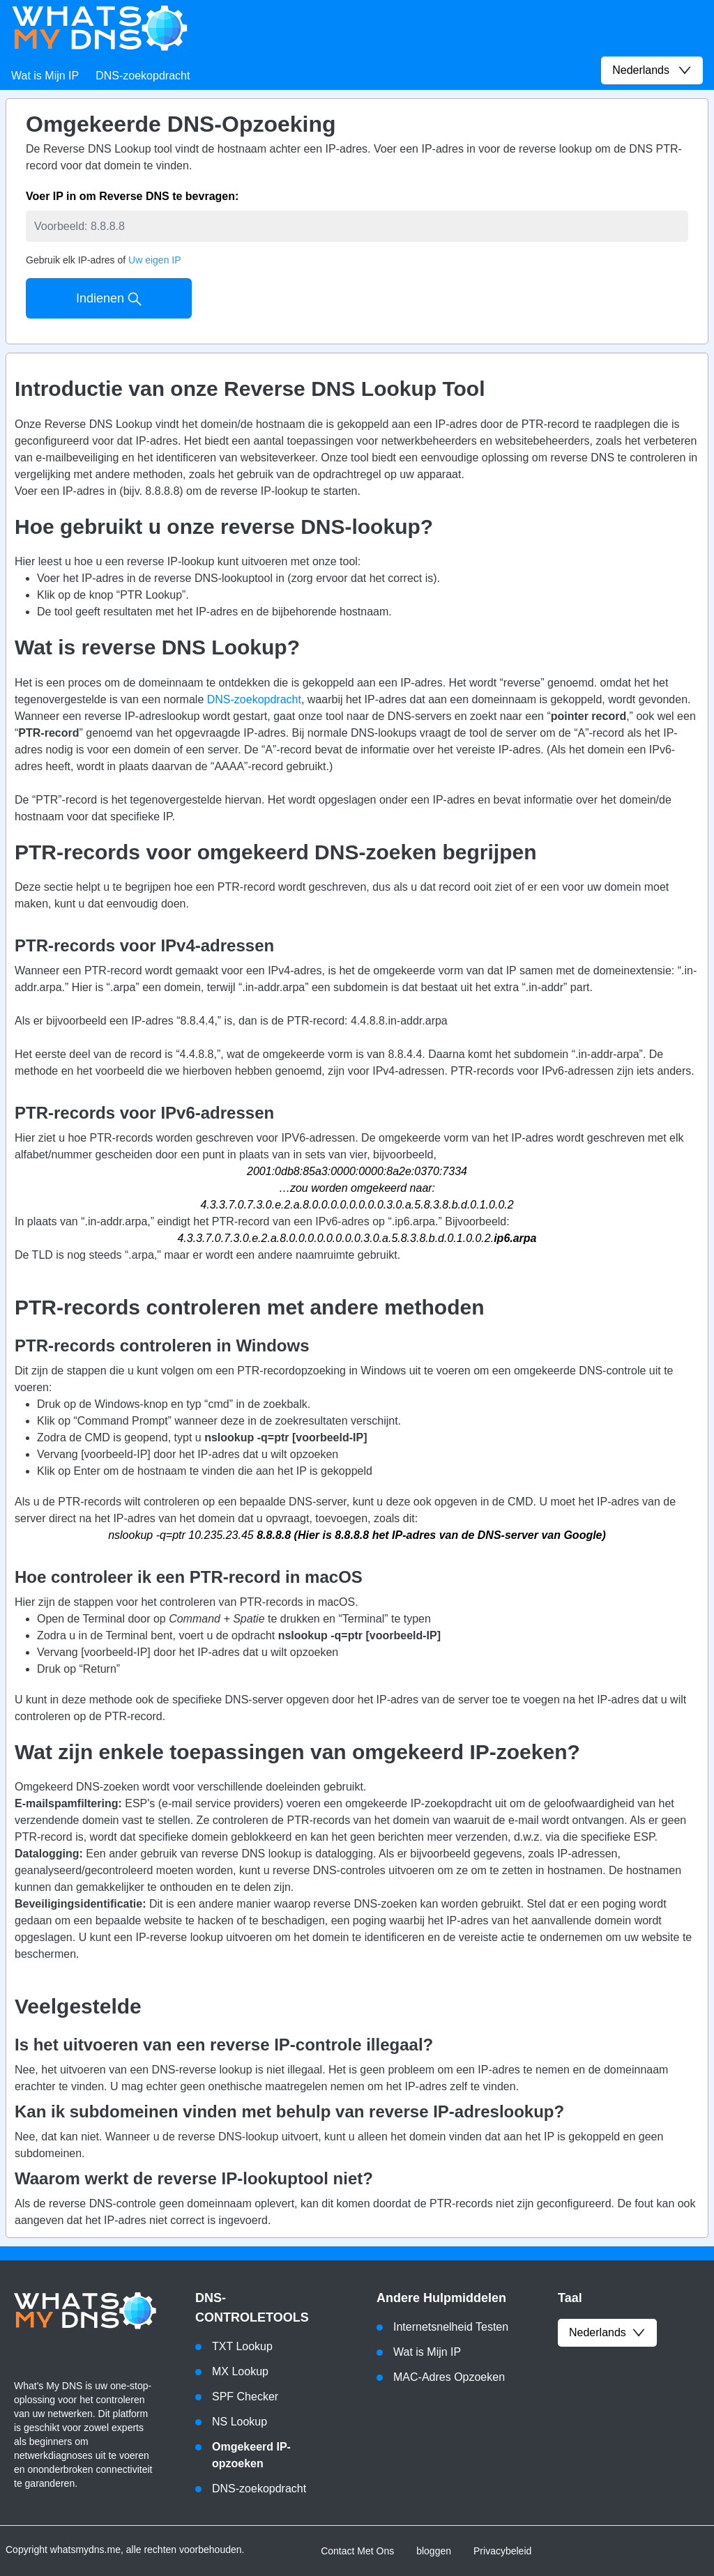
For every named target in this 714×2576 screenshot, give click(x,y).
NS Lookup (239, 2422)
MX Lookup (240, 2371)
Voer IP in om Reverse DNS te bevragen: (132, 196)
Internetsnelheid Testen (450, 2327)
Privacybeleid (502, 2550)
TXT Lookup (242, 2346)
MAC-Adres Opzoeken (449, 2377)
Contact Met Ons (357, 2550)
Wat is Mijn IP (45, 76)
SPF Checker (245, 2396)
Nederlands (607, 2333)
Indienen (109, 298)
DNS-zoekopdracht (143, 76)
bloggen (433, 2550)
